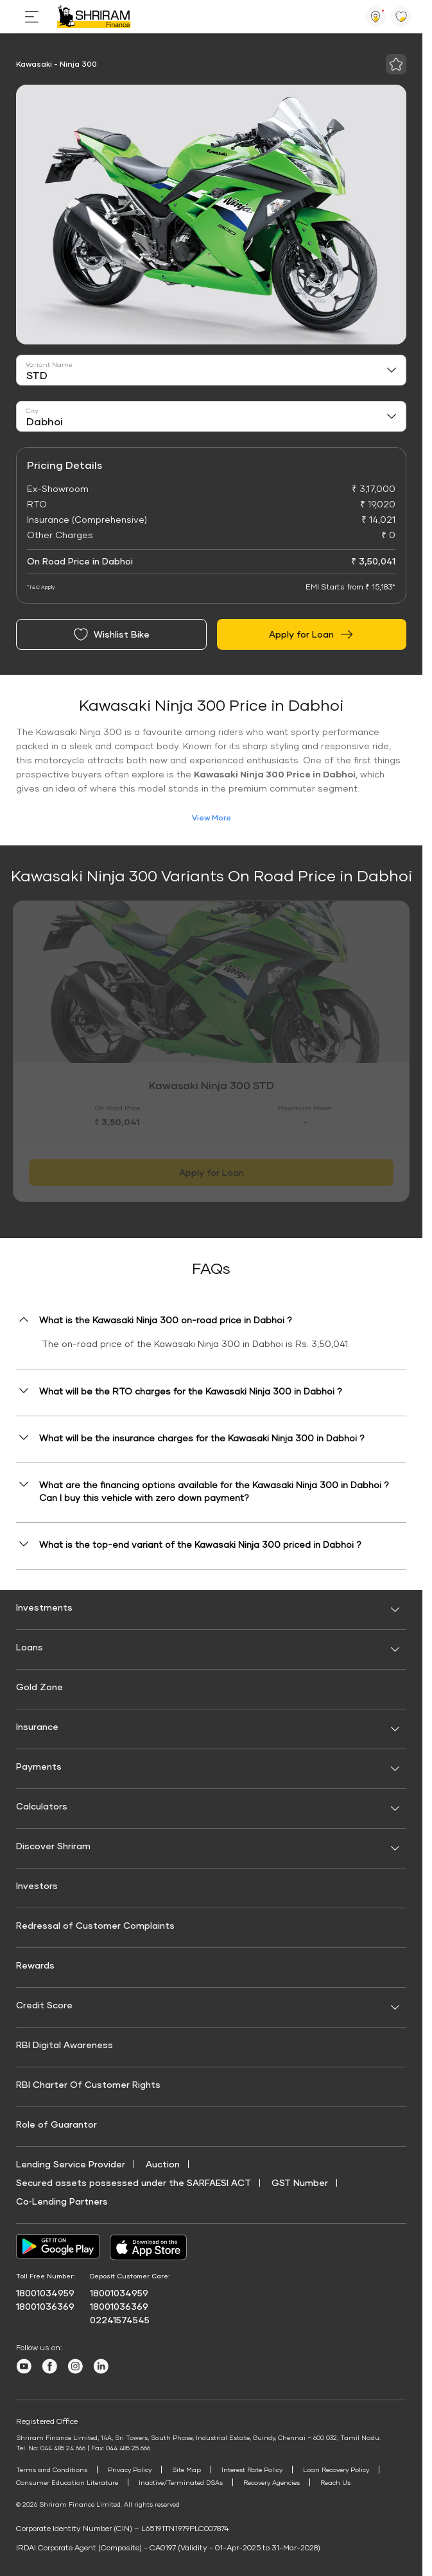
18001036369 (45, 2306)
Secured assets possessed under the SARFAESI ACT (133, 2182)
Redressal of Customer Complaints (95, 1925)
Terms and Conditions (51, 2469)
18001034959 (45, 2292)
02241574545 (120, 2319)
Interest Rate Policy (251, 2469)
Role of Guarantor (56, 2124)
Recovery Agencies (271, 2482)
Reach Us (335, 2482)
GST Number (300, 2182)
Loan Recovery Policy (336, 2469)
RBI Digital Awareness (64, 2044)
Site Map (186, 2469)
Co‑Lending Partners (62, 2201)
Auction (163, 2163)
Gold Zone (39, 1686)
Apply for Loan (311, 634)
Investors (37, 1885)
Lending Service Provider (70, 2163)
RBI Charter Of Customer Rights (88, 2084)
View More (211, 817)
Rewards (35, 1965)
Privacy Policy (129, 2469)
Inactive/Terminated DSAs (181, 2482)
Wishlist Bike (111, 634)
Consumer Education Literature (67, 2482)
